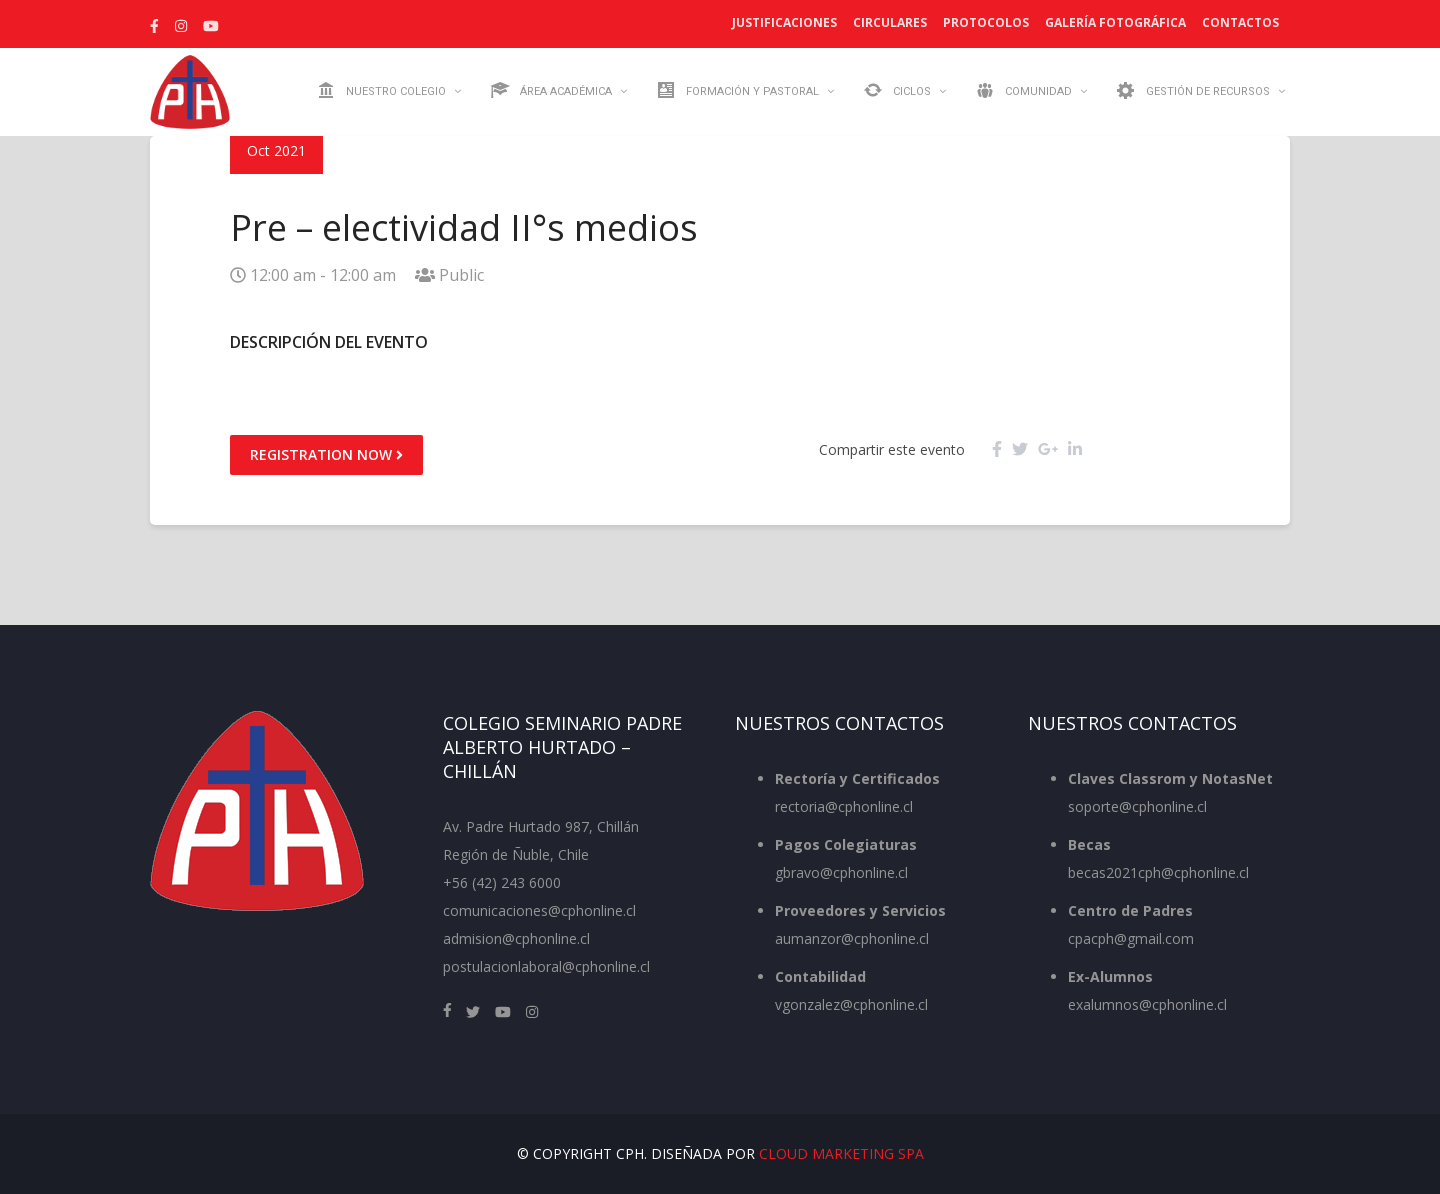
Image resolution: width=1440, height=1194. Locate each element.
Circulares (890, 22)
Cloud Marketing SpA (841, 1153)
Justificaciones (784, 22)
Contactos (1240, 22)
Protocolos (986, 22)
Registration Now (326, 454)
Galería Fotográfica (1115, 22)
